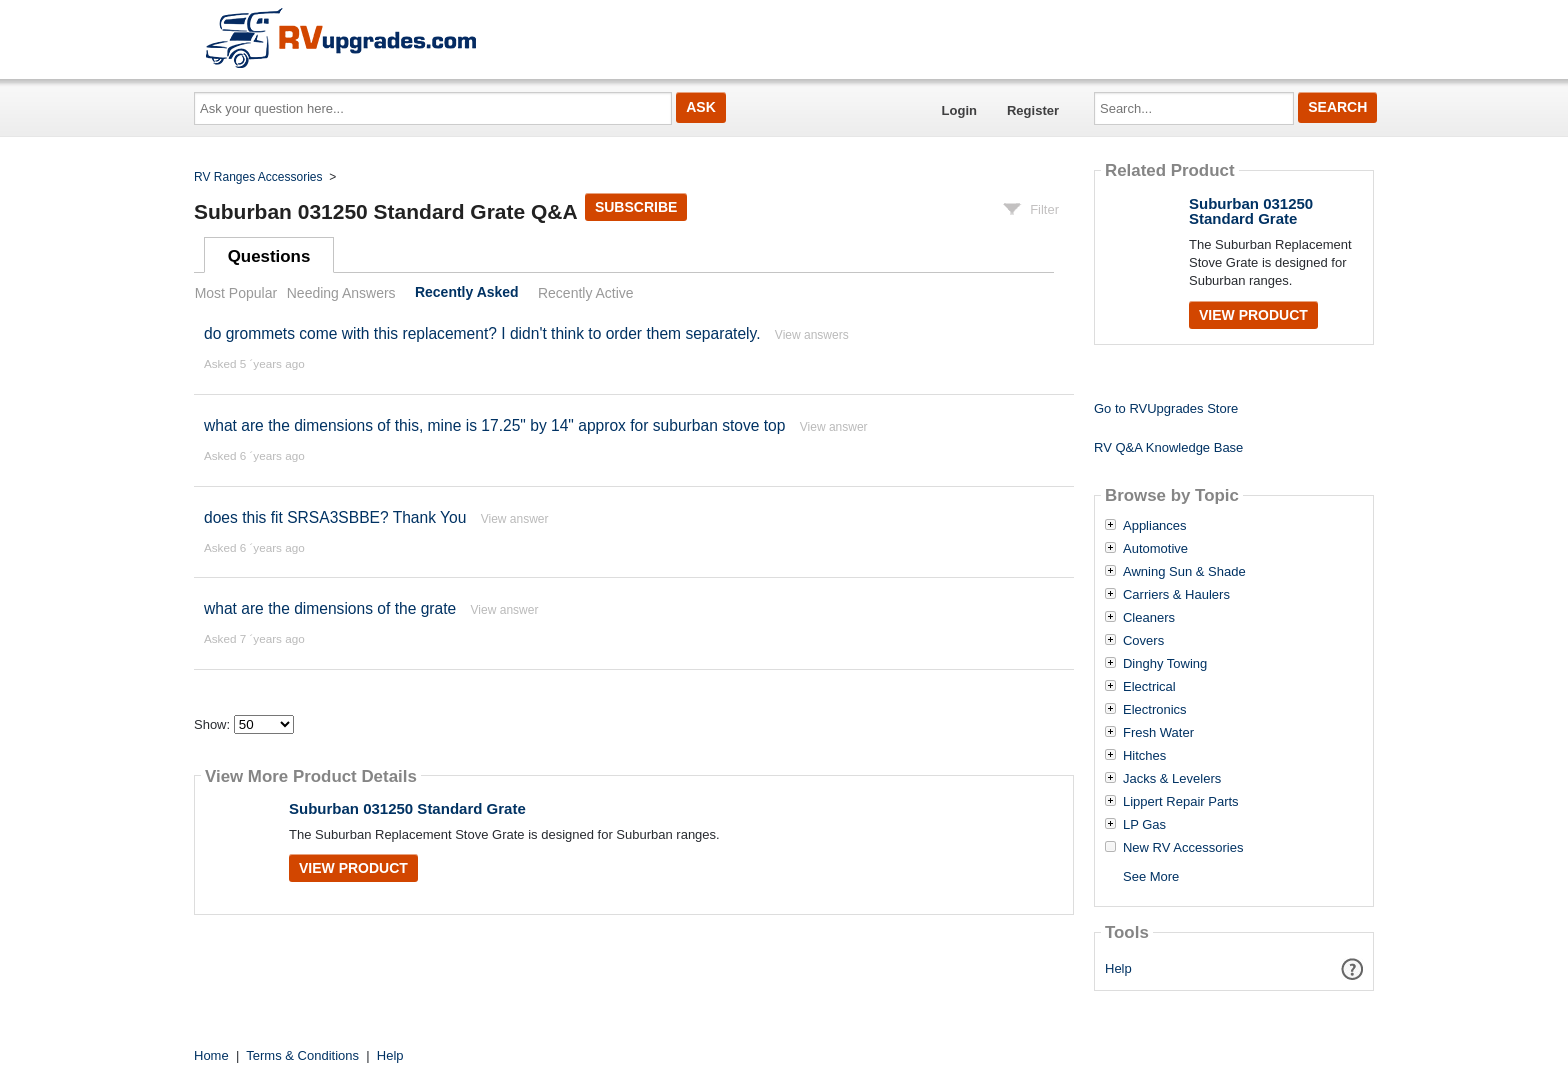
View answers (812, 335)
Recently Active (586, 293)
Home (211, 1055)
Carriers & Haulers (1176, 595)
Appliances (1155, 526)
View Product (353, 868)
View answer (834, 427)
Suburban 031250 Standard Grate (407, 808)
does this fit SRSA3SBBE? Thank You (335, 517)
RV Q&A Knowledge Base (1168, 447)
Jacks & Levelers (1172, 779)
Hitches (1144, 756)
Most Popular (236, 293)
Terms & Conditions (302, 1055)
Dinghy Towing (1165, 664)
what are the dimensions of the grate (330, 608)
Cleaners (1149, 618)
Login (959, 110)
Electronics (1155, 710)
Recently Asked (467, 293)
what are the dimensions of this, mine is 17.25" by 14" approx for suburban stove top (494, 425)
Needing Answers (341, 293)
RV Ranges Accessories (258, 177)
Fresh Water (1158, 733)
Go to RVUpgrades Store (1166, 408)
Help (1118, 968)
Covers (1143, 641)
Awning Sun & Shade (1184, 572)
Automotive (1155, 549)
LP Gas (1144, 825)
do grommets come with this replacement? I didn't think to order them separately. (482, 333)
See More (1151, 876)
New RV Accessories (1183, 848)
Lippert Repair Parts (1181, 802)
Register (1033, 110)
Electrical (1149, 687)
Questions (269, 256)
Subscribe (636, 207)
